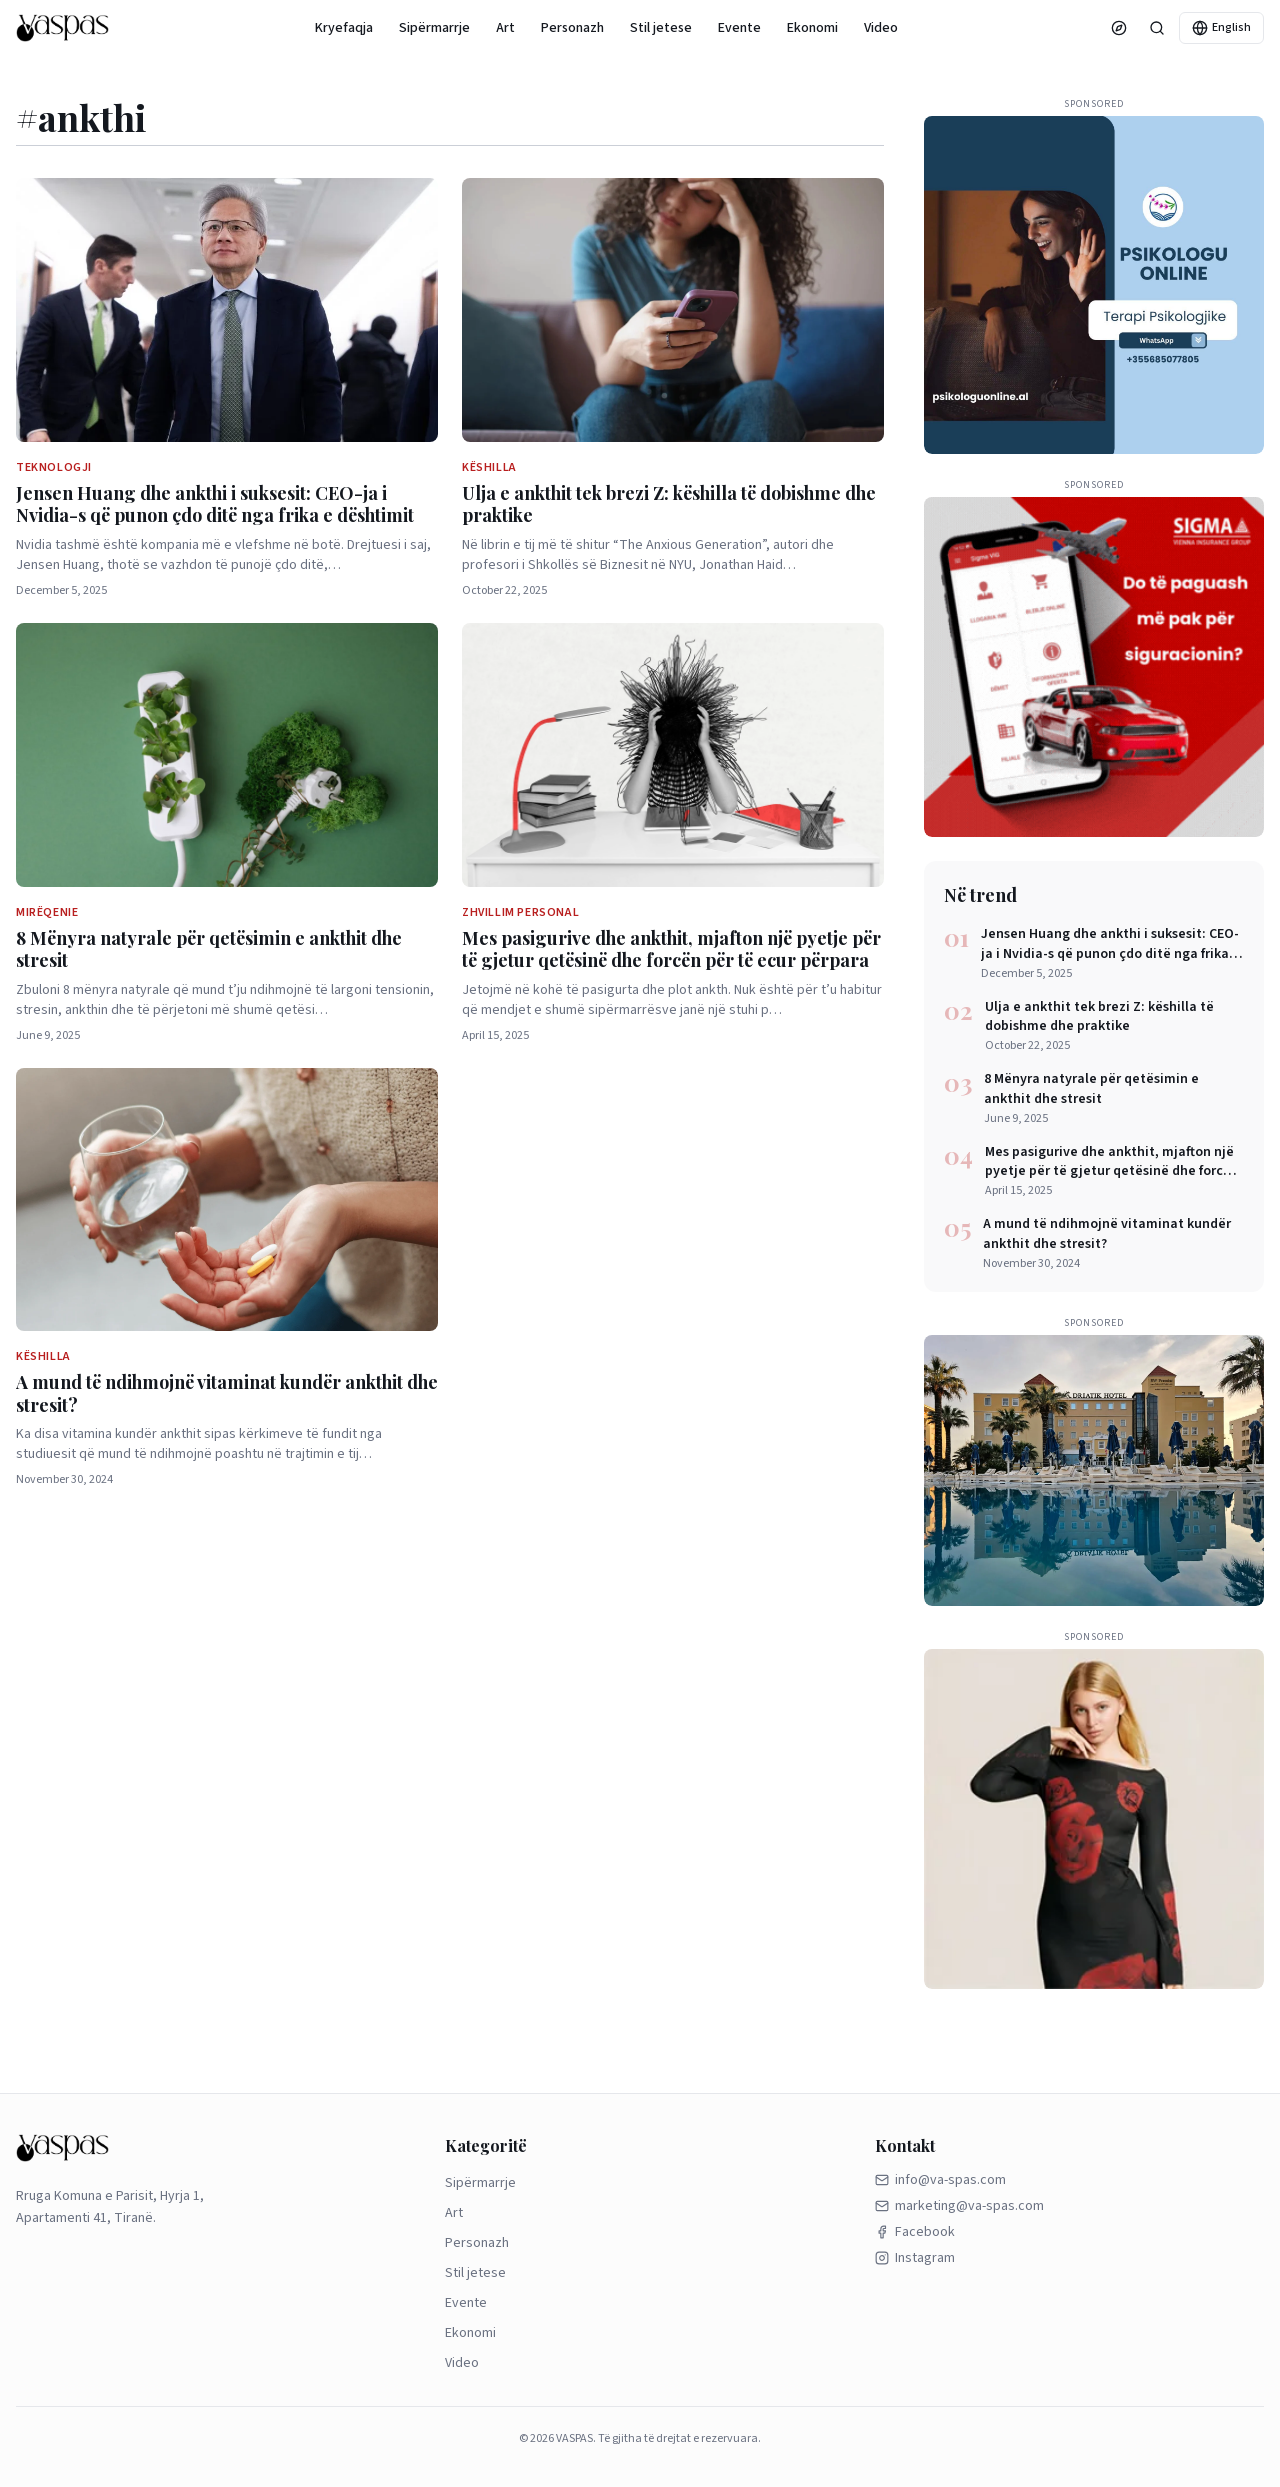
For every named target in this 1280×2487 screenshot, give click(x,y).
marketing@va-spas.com (959, 2206)
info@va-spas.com (940, 2180)
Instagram (915, 2258)
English (1221, 27)
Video (881, 28)
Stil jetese (661, 28)
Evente (739, 28)
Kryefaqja (344, 28)
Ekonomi (812, 28)
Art (505, 28)
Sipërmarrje (434, 28)
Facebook (915, 2232)
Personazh (572, 28)
